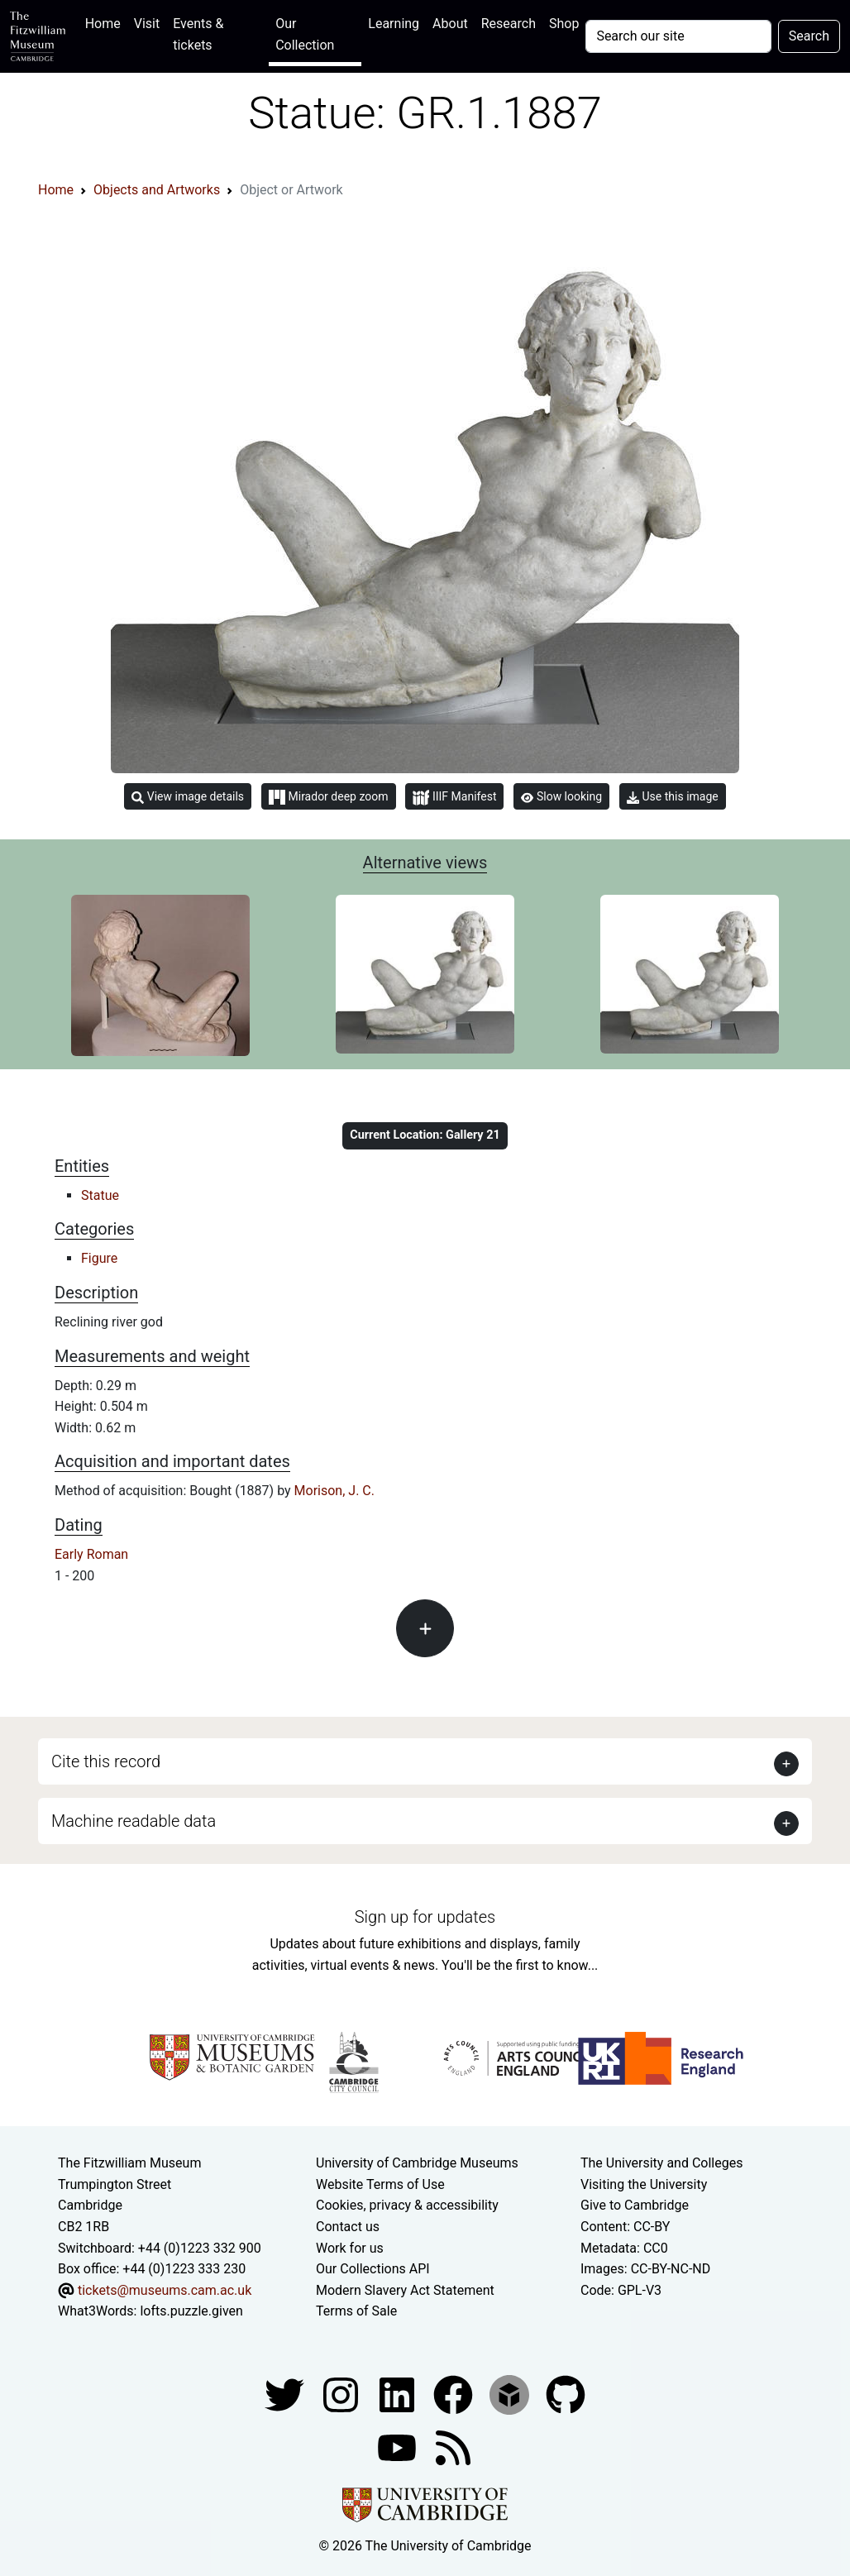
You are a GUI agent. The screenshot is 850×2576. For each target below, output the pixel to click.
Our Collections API (373, 2269)
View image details (187, 797)
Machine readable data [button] (133, 1821)
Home (106, 21)
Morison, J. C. (334, 1490)
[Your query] (678, 36)
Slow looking (561, 796)
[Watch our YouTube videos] (398, 2446)
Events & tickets (198, 34)
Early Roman (91, 1554)
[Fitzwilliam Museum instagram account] (342, 2394)
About (450, 23)
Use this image (673, 797)
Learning (393, 23)
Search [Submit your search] (809, 36)
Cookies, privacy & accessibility (407, 2205)
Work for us (350, 2248)
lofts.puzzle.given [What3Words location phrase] (191, 2311)
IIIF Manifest (454, 797)
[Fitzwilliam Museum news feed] (453, 2446)
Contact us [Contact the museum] (348, 2226)
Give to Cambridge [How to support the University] (634, 2205)
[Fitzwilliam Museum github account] (565, 2394)
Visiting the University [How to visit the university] (643, 2184)
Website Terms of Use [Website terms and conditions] (380, 2184)
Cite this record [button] (105, 1761)
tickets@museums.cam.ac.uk (164, 2290)
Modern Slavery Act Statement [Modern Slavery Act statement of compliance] (405, 2290)
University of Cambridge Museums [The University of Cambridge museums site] (417, 2163)
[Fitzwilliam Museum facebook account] (398, 2394)
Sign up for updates (425, 1917)
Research (508, 23)
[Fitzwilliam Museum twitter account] (286, 2394)
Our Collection (304, 34)
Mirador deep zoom (328, 797)
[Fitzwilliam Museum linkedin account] (455, 2394)
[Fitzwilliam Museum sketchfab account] (511, 2394)
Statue (100, 1195)
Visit (147, 23)
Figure (99, 1258)
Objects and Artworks (156, 190)
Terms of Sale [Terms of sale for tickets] (356, 2311)
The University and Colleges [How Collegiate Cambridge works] (661, 2163)
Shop (564, 23)
